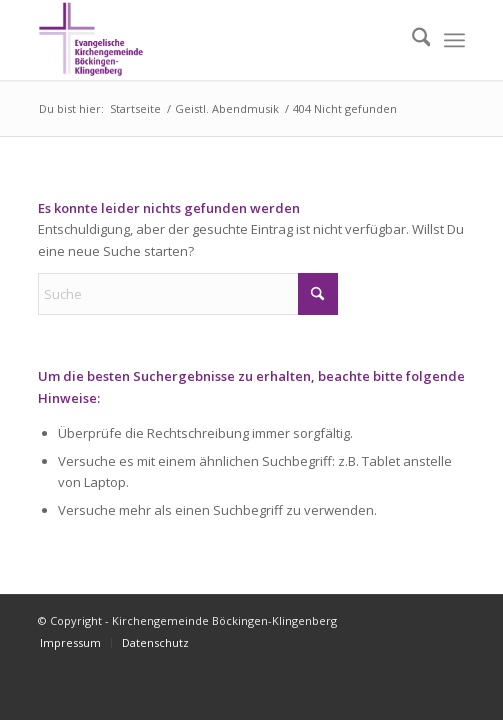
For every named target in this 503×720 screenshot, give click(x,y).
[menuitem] (411, 40)
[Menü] (454, 40)
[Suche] (411, 40)
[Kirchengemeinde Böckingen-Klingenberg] (209, 40)
